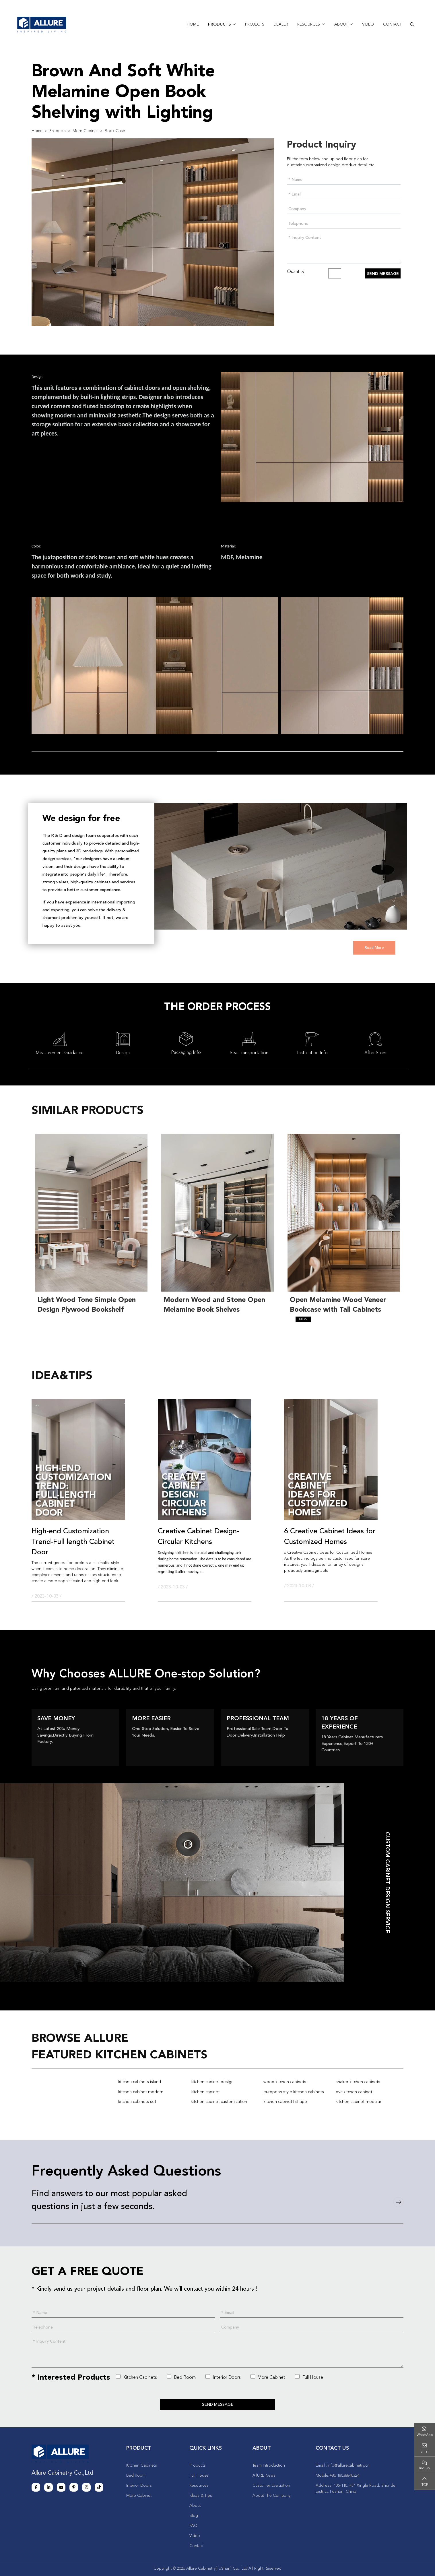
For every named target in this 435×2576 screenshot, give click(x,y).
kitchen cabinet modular (358, 2102)
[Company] (344, 209)
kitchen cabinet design (212, 2082)
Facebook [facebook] (36, 2487)
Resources (308, 24)
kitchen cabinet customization (219, 2102)
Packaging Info (186, 1052)
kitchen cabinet (205, 2092)
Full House (309, 2377)
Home (193, 24)
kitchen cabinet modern (140, 2092)
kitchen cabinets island (139, 2082)
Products (219, 24)
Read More (374, 947)
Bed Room (181, 2377)
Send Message (383, 274)
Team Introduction (269, 2465)
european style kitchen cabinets (293, 2092)
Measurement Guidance (59, 1053)
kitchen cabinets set (137, 2102)
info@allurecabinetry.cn (348, 2465)
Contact (392, 24)
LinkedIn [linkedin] (48, 2487)
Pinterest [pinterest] (73, 2487)
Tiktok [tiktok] (99, 2487)
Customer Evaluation (271, 2486)
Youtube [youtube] (61, 2487)
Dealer (280, 24)
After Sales (375, 1053)
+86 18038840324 (344, 2476)
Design (123, 1053)
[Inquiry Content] (344, 248)
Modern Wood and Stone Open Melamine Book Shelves (214, 1305)
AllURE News (264, 2476)
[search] (412, 24)
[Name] (344, 180)
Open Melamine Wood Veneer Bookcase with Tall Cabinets (338, 1305)
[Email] (344, 194)
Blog (193, 2516)
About (341, 24)
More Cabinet (267, 2377)
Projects (254, 24)
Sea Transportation (249, 1053)
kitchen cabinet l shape (285, 2102)
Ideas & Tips (200, 2496)
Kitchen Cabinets (136, 2377)
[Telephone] (344, 223)
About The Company (271, 2496)
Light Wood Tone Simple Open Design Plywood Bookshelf (86, 1305)
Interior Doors (223, 2377)
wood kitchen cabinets (284, 2082)
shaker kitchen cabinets (358, 2082)
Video (368, 24)
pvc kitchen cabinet (354, 2092)
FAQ (193, 2526)
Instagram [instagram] (86, 2487)
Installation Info (312, 1053)
